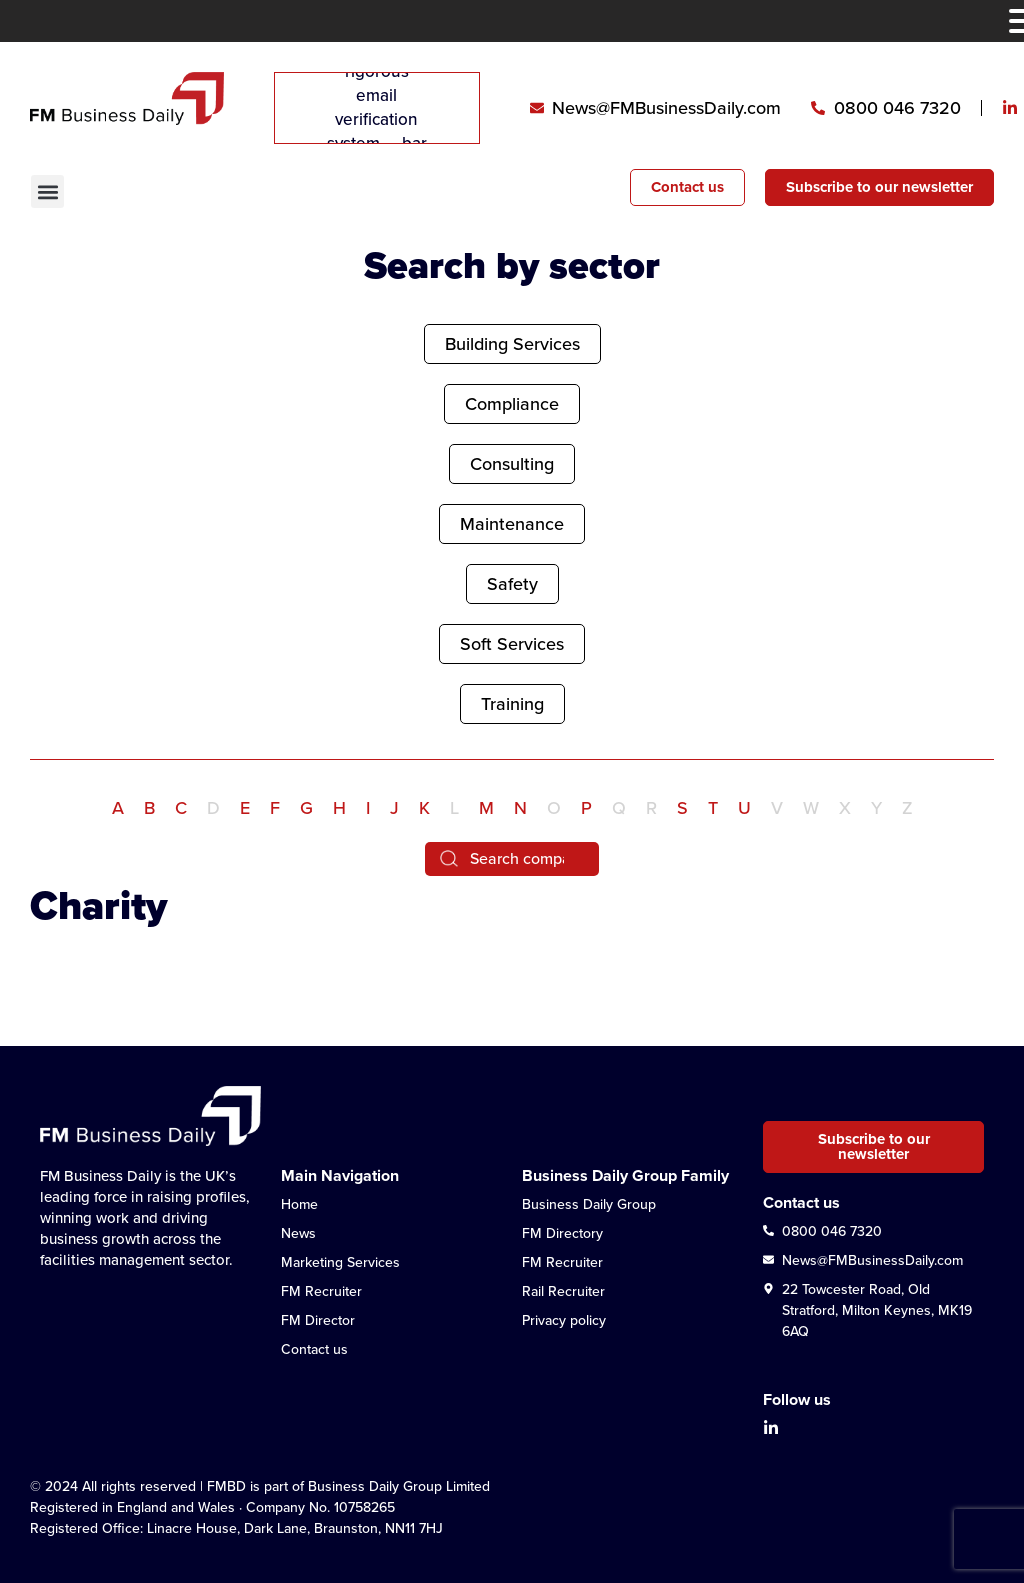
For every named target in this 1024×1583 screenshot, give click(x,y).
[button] (47, 191)
